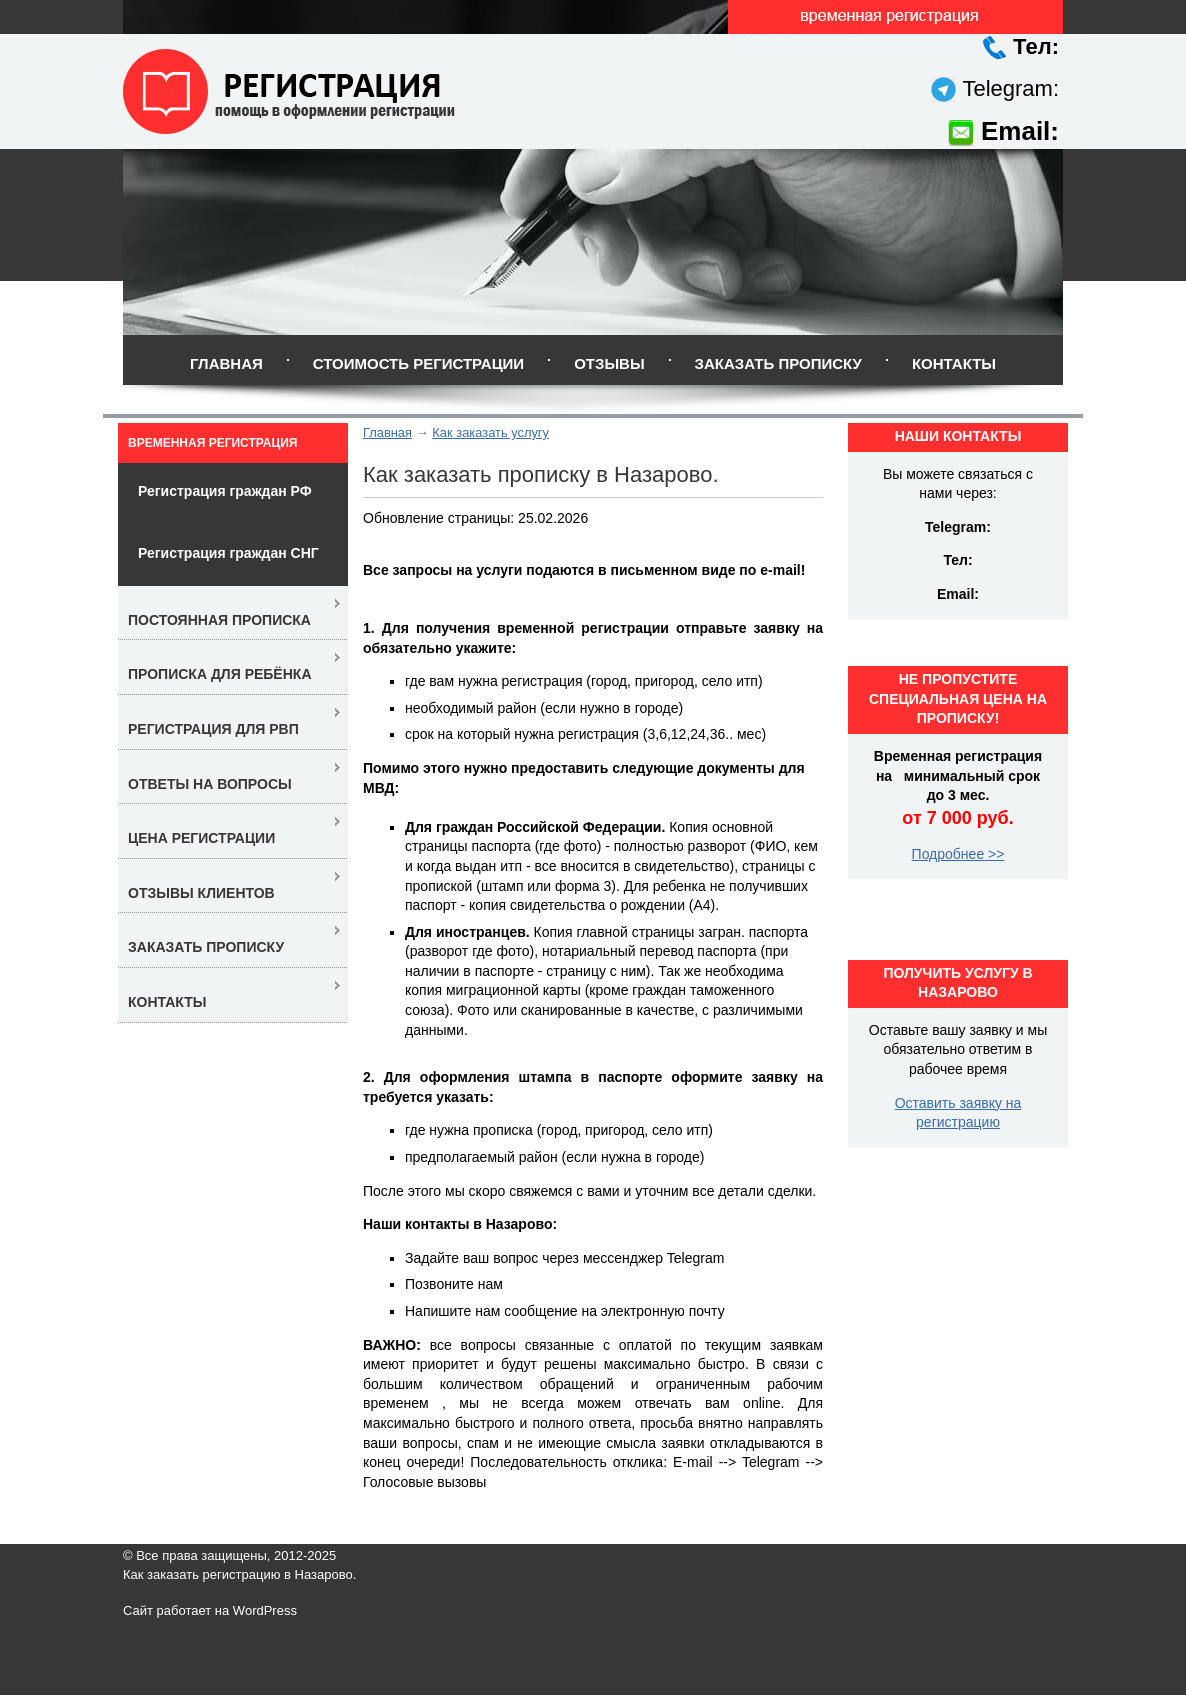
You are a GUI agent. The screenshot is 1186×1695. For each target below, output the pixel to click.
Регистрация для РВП (213, 729)
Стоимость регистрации (418, 363)
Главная (226, 363)
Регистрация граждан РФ (225, 491)
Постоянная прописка (219, 620)
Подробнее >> (958, 854)
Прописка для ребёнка (220, 674)
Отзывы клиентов (201, 893)
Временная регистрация (212, 443)
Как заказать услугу (490, 432)
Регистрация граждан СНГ (228, 553)
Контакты (954, 363)
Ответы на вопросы (210, 784)
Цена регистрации (201, 838)
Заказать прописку (778, 363)
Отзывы (609, 363)
